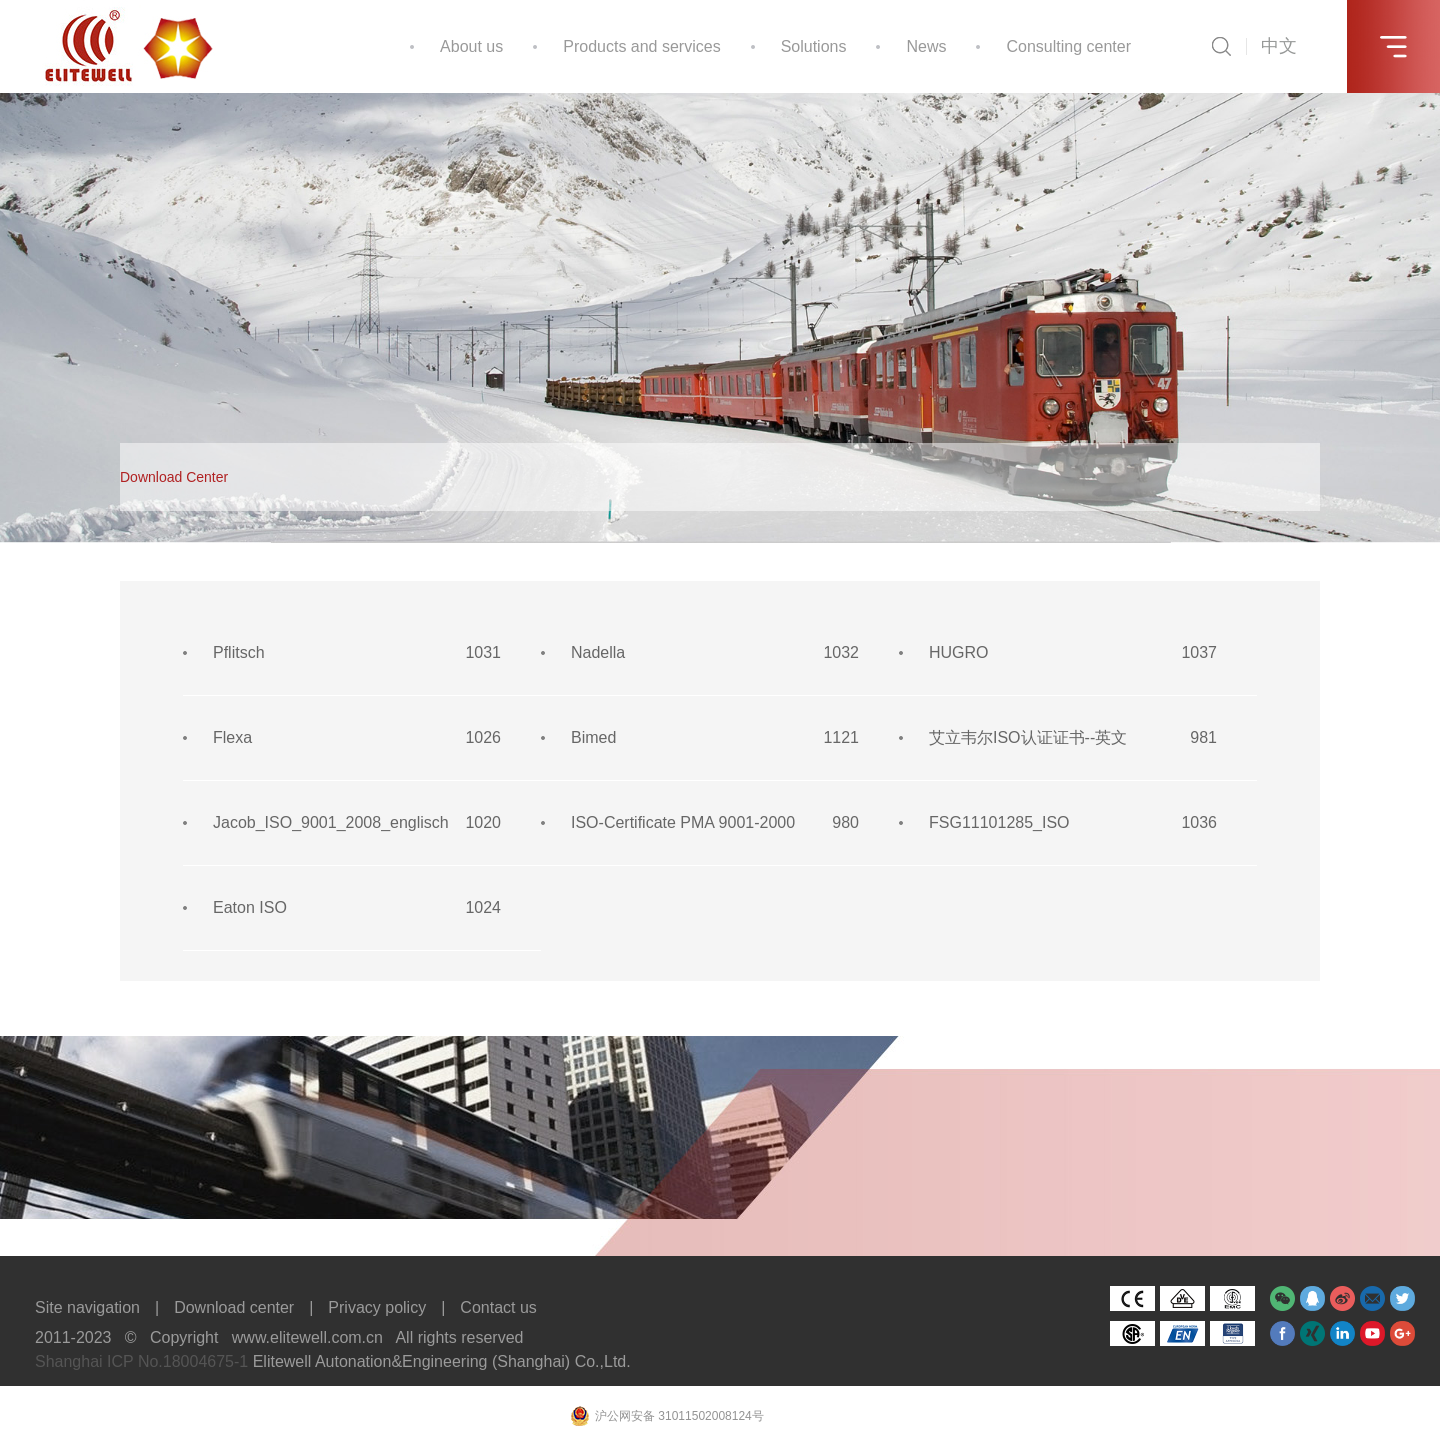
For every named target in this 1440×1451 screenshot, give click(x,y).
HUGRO (959, 652)
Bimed (593, 737)
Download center (234, 1307)
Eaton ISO (250, 907)
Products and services (641, 46)
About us (471, 46)
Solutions (814, 46)
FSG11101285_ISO (999, 822)
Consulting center (1068, 46)
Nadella (598, 652)
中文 (1279, 46)
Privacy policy (377, 1307)
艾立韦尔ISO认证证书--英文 (1028, 737)
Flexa (232, 737)
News (926, 46)
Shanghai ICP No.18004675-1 (141, 1361)
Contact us (498, 1307)
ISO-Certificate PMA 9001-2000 (683, 822)
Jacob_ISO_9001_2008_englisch (331, 822)
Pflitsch (239, 652)
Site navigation (87, 1307)
